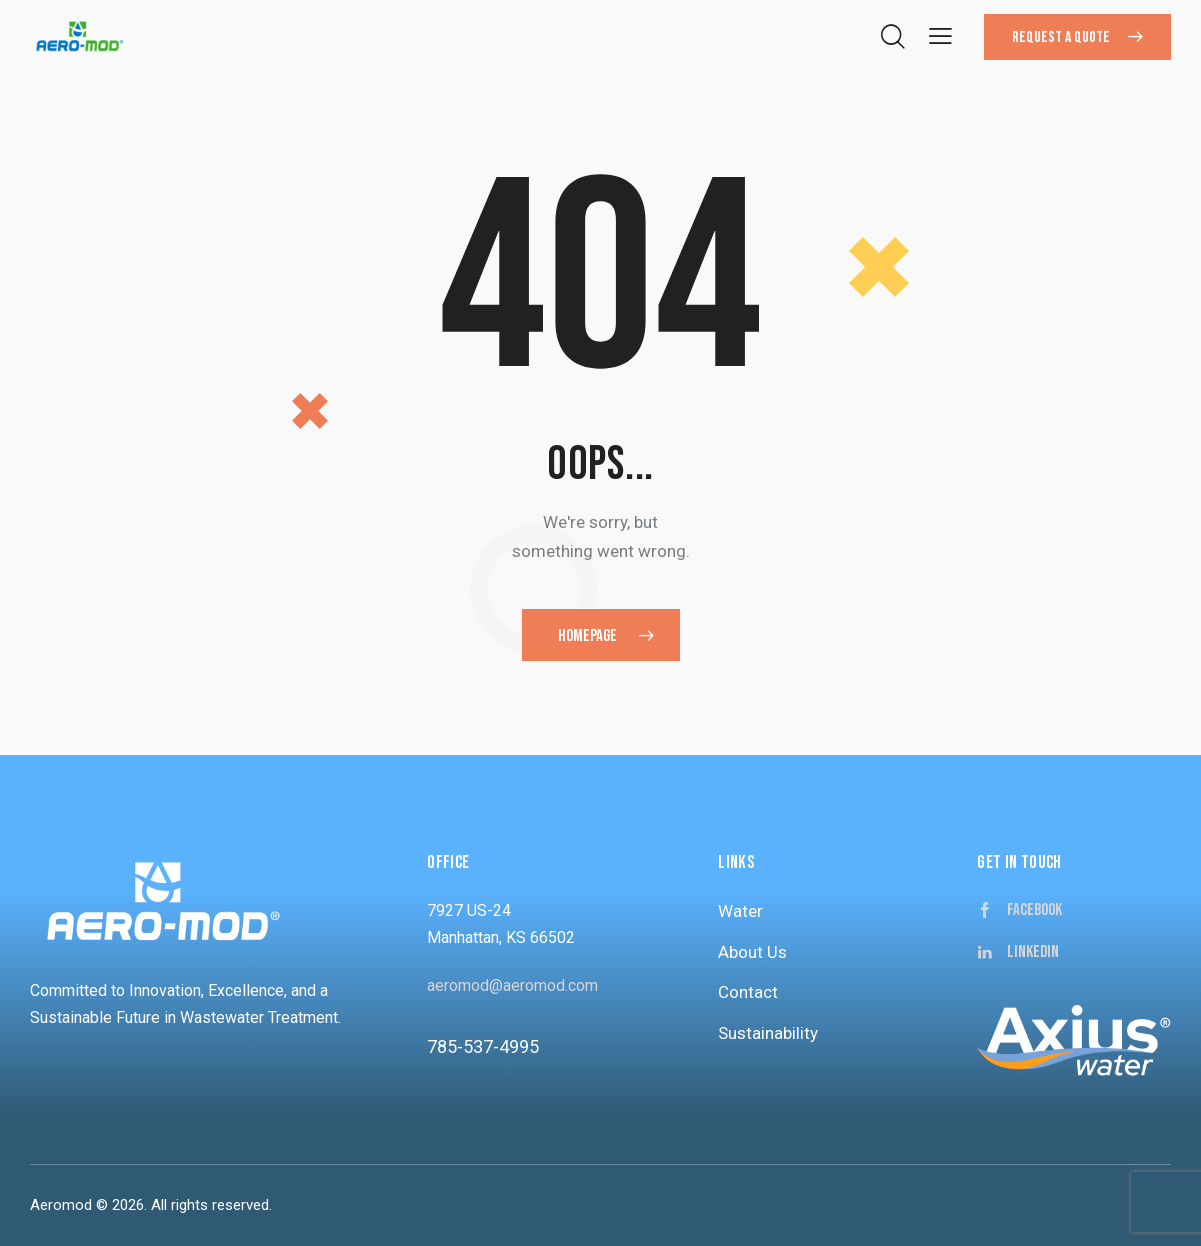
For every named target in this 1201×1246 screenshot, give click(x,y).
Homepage (587, 636)
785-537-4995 (483, 1046)
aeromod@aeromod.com (512, 985)
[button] (940, 35)
